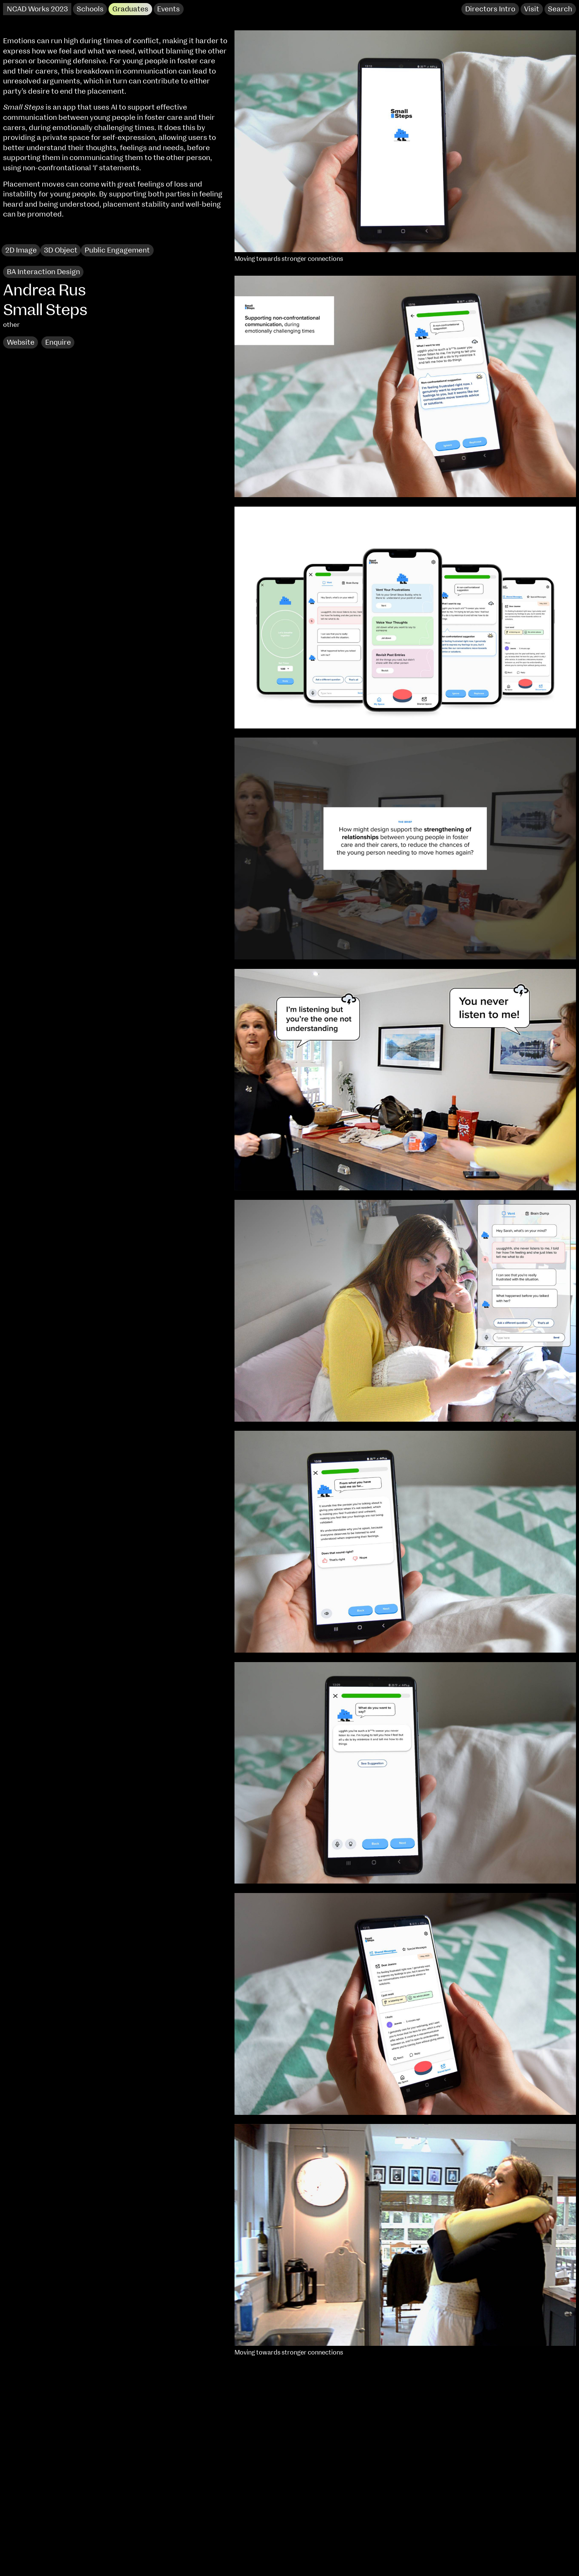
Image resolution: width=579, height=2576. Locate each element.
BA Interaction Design (43, 272)
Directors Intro (490, 9)
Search (560, 9)
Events (168, 9)
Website (21, 342)
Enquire (58, 342)
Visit (531, 9)
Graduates (130, 9)
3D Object (60, 250)
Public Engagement (117, 250)
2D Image (21, 250)
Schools (90, 9)
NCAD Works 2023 (37, 9)
